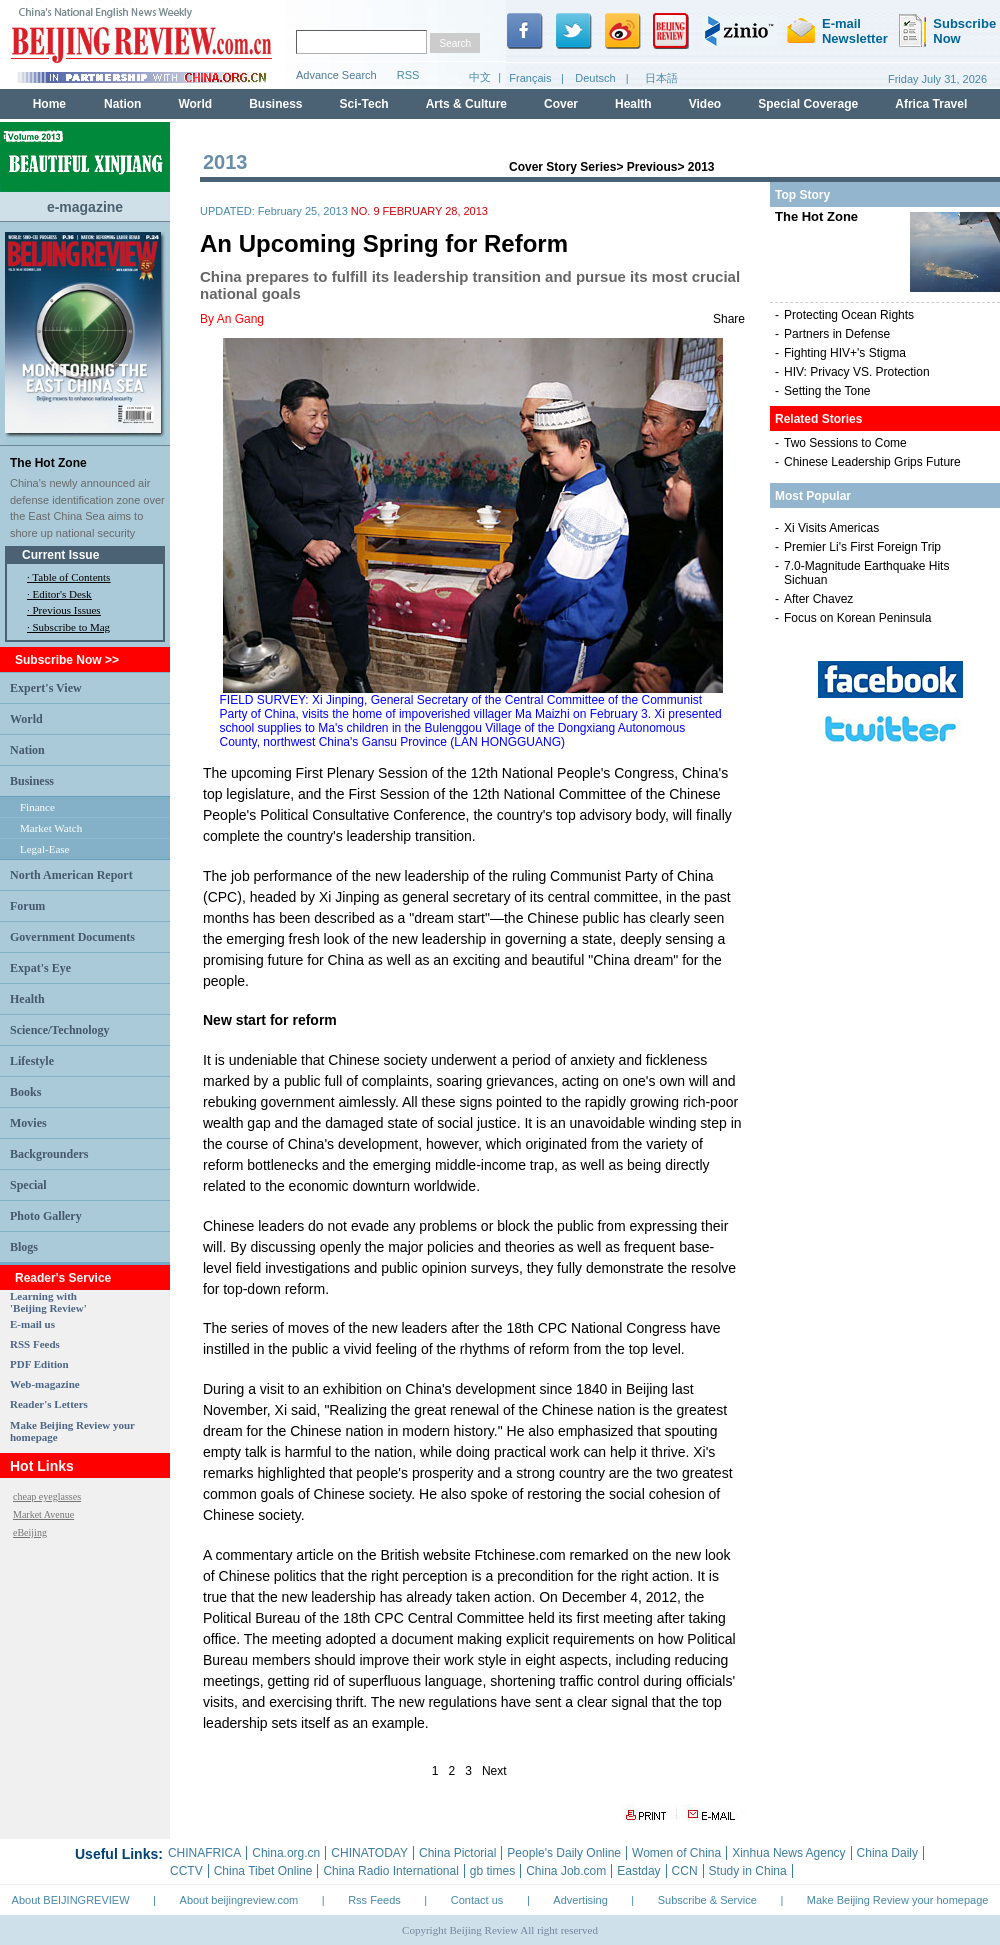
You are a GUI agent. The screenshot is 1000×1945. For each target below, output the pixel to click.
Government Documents (72, 937)
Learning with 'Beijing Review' (48, 1302)
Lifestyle (32, 1061)
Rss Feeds (374, 1900)
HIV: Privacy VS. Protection (857, 372)
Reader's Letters (49, 1404)
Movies (28, 1123)
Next (494, 1771)
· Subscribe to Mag (68, 627)
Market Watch (51, 828)
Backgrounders (49, 1154)
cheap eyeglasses (47, 1496)
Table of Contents (71, 577)
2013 (701, 167)
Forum (27, 906)
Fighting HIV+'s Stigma (845, 353)
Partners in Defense (837, 334)
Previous (652, 167)
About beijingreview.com (239, 1900)
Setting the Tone (827, 391)
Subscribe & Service (707, 1900)
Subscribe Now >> (67, 660)
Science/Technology (60, 1030)
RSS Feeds (35, 1344)
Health (27, 999)
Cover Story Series (562, 167)
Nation (27, 750)
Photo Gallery (46, 1216)
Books (25, 1092)
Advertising (580, 1900)
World (26, 719)
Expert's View (46, 688)
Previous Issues (67, 610)
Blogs (24, 1247)
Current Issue (60, 555)
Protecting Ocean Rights (849, 315)
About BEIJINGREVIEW (71, 1900)
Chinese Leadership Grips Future (872, 462)
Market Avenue (43, 1514)
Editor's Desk (62, 594)
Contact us (477, 1900)
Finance (37, 807)
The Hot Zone (48, 463)
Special (28, 1185)
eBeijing (30, 1532)
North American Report (71, 875)
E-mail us (32, 1324)
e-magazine (85, 207)
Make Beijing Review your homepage (898, 1900)
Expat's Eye (40, 968)
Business (32, 781)
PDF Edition (39, 1364)
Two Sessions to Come (845, 443)
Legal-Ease (44, 849)
